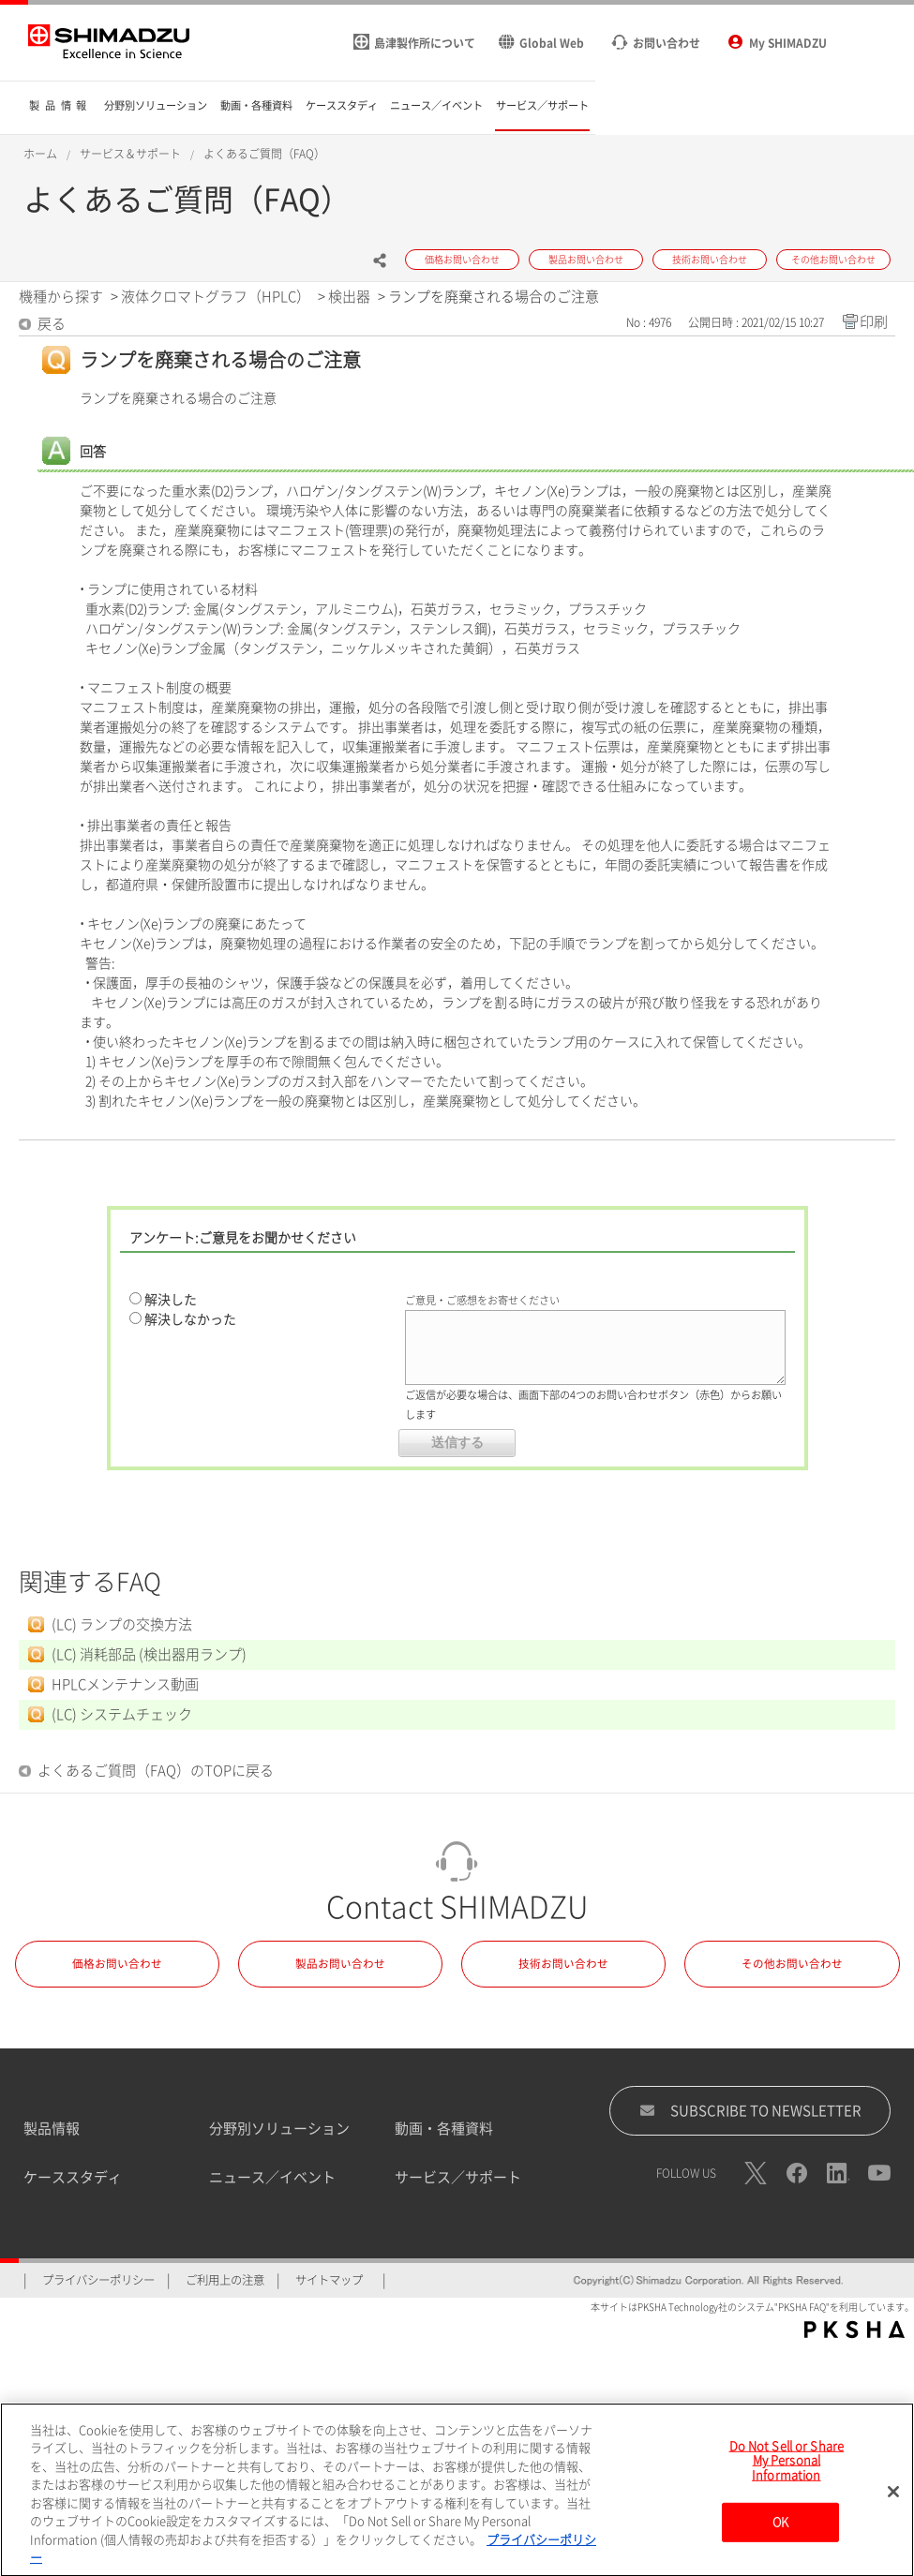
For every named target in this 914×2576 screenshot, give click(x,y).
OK (780, 2529)
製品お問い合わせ (340, 1963)
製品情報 (51, 2129)
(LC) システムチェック (122, 1714)
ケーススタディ (72, 2177)
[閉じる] (893, 2497)
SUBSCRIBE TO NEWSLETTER (750, 2110)
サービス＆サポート (130, 153)
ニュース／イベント (272, 2177)
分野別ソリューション (279, 2129)
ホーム (40, 153)
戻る (51, 324)
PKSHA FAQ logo (854, 2329)
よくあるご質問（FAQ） (264, 153)
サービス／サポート (458, 2177)
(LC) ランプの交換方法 (122, 1624)
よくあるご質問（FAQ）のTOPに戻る (155, 1771)
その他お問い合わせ (792, 1963)
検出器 (349, 297)
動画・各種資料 (444, 2129)
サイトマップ (329, 2280)
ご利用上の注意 (225, 2280)
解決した (170, 1299)
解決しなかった (190, 1319)
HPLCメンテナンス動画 (125, 1684)
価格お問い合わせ (117, 1963)
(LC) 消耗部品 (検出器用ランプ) (149, 1654)
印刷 (874, 322)
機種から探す (61, 297)
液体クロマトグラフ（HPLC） (215, 297)
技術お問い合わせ (563, 1963)
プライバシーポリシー (98, 2280)
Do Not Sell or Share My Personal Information (787, 2466)
